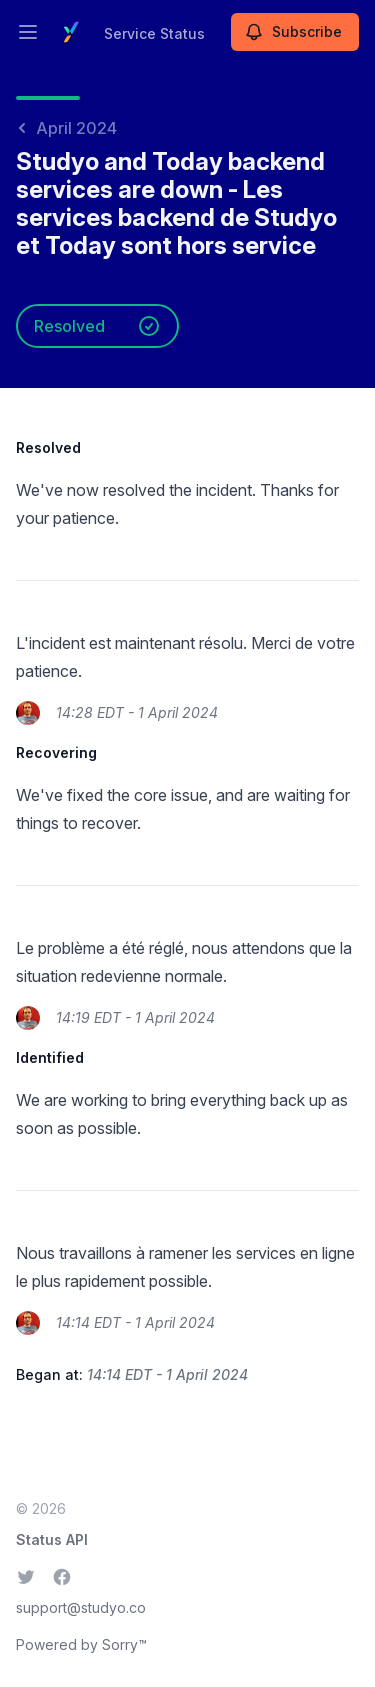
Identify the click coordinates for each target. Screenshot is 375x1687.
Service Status (154, 33)
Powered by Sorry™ (81, 1644)
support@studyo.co (81, 1607)
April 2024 (66, 128)
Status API (52, 1539)
